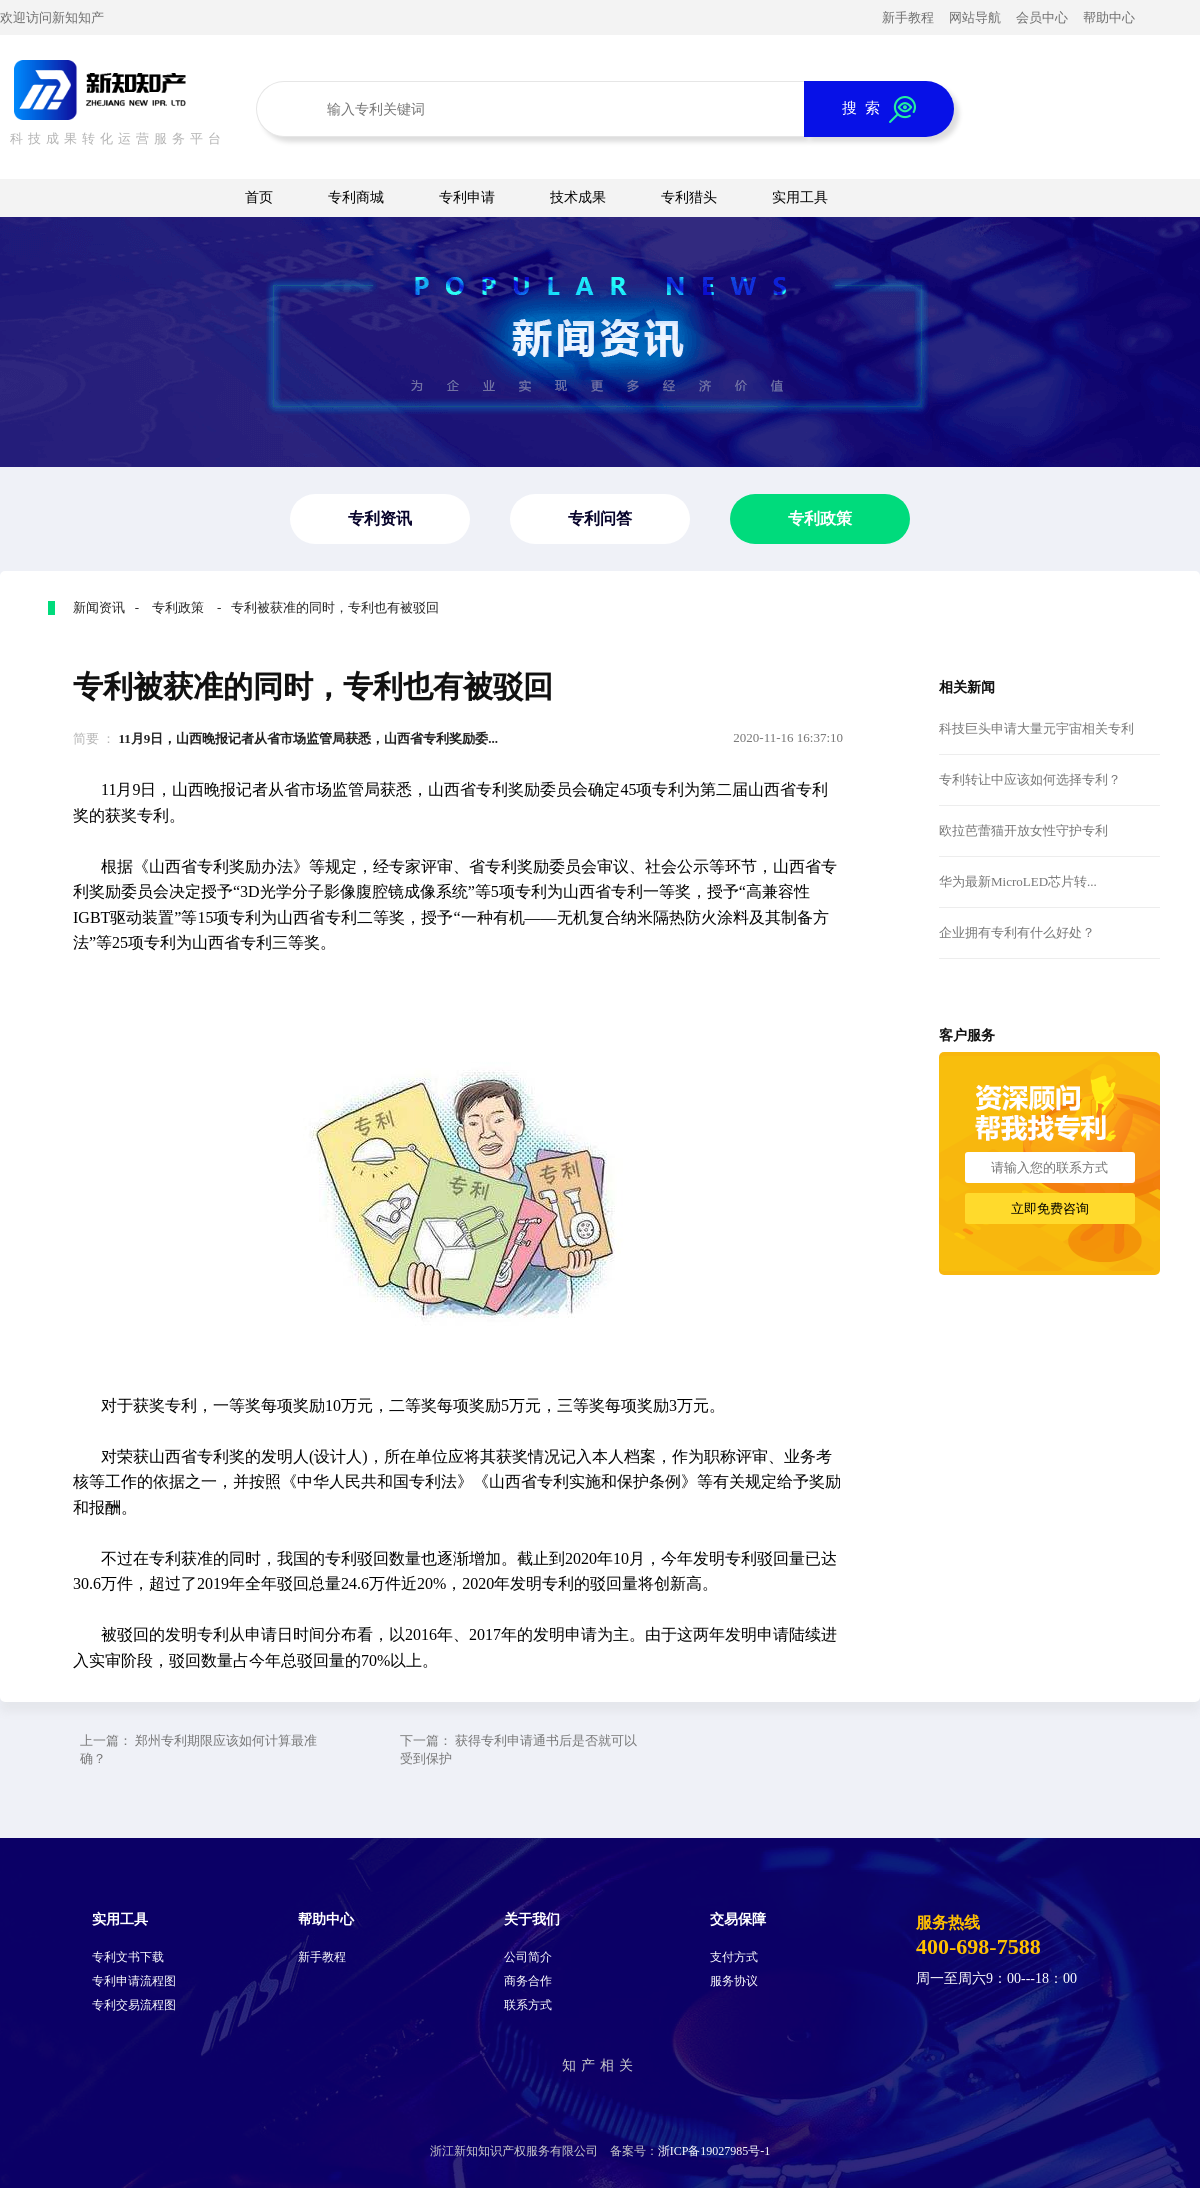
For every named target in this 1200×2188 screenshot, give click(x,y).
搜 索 (879, 109)
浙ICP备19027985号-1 (714, 2151)
